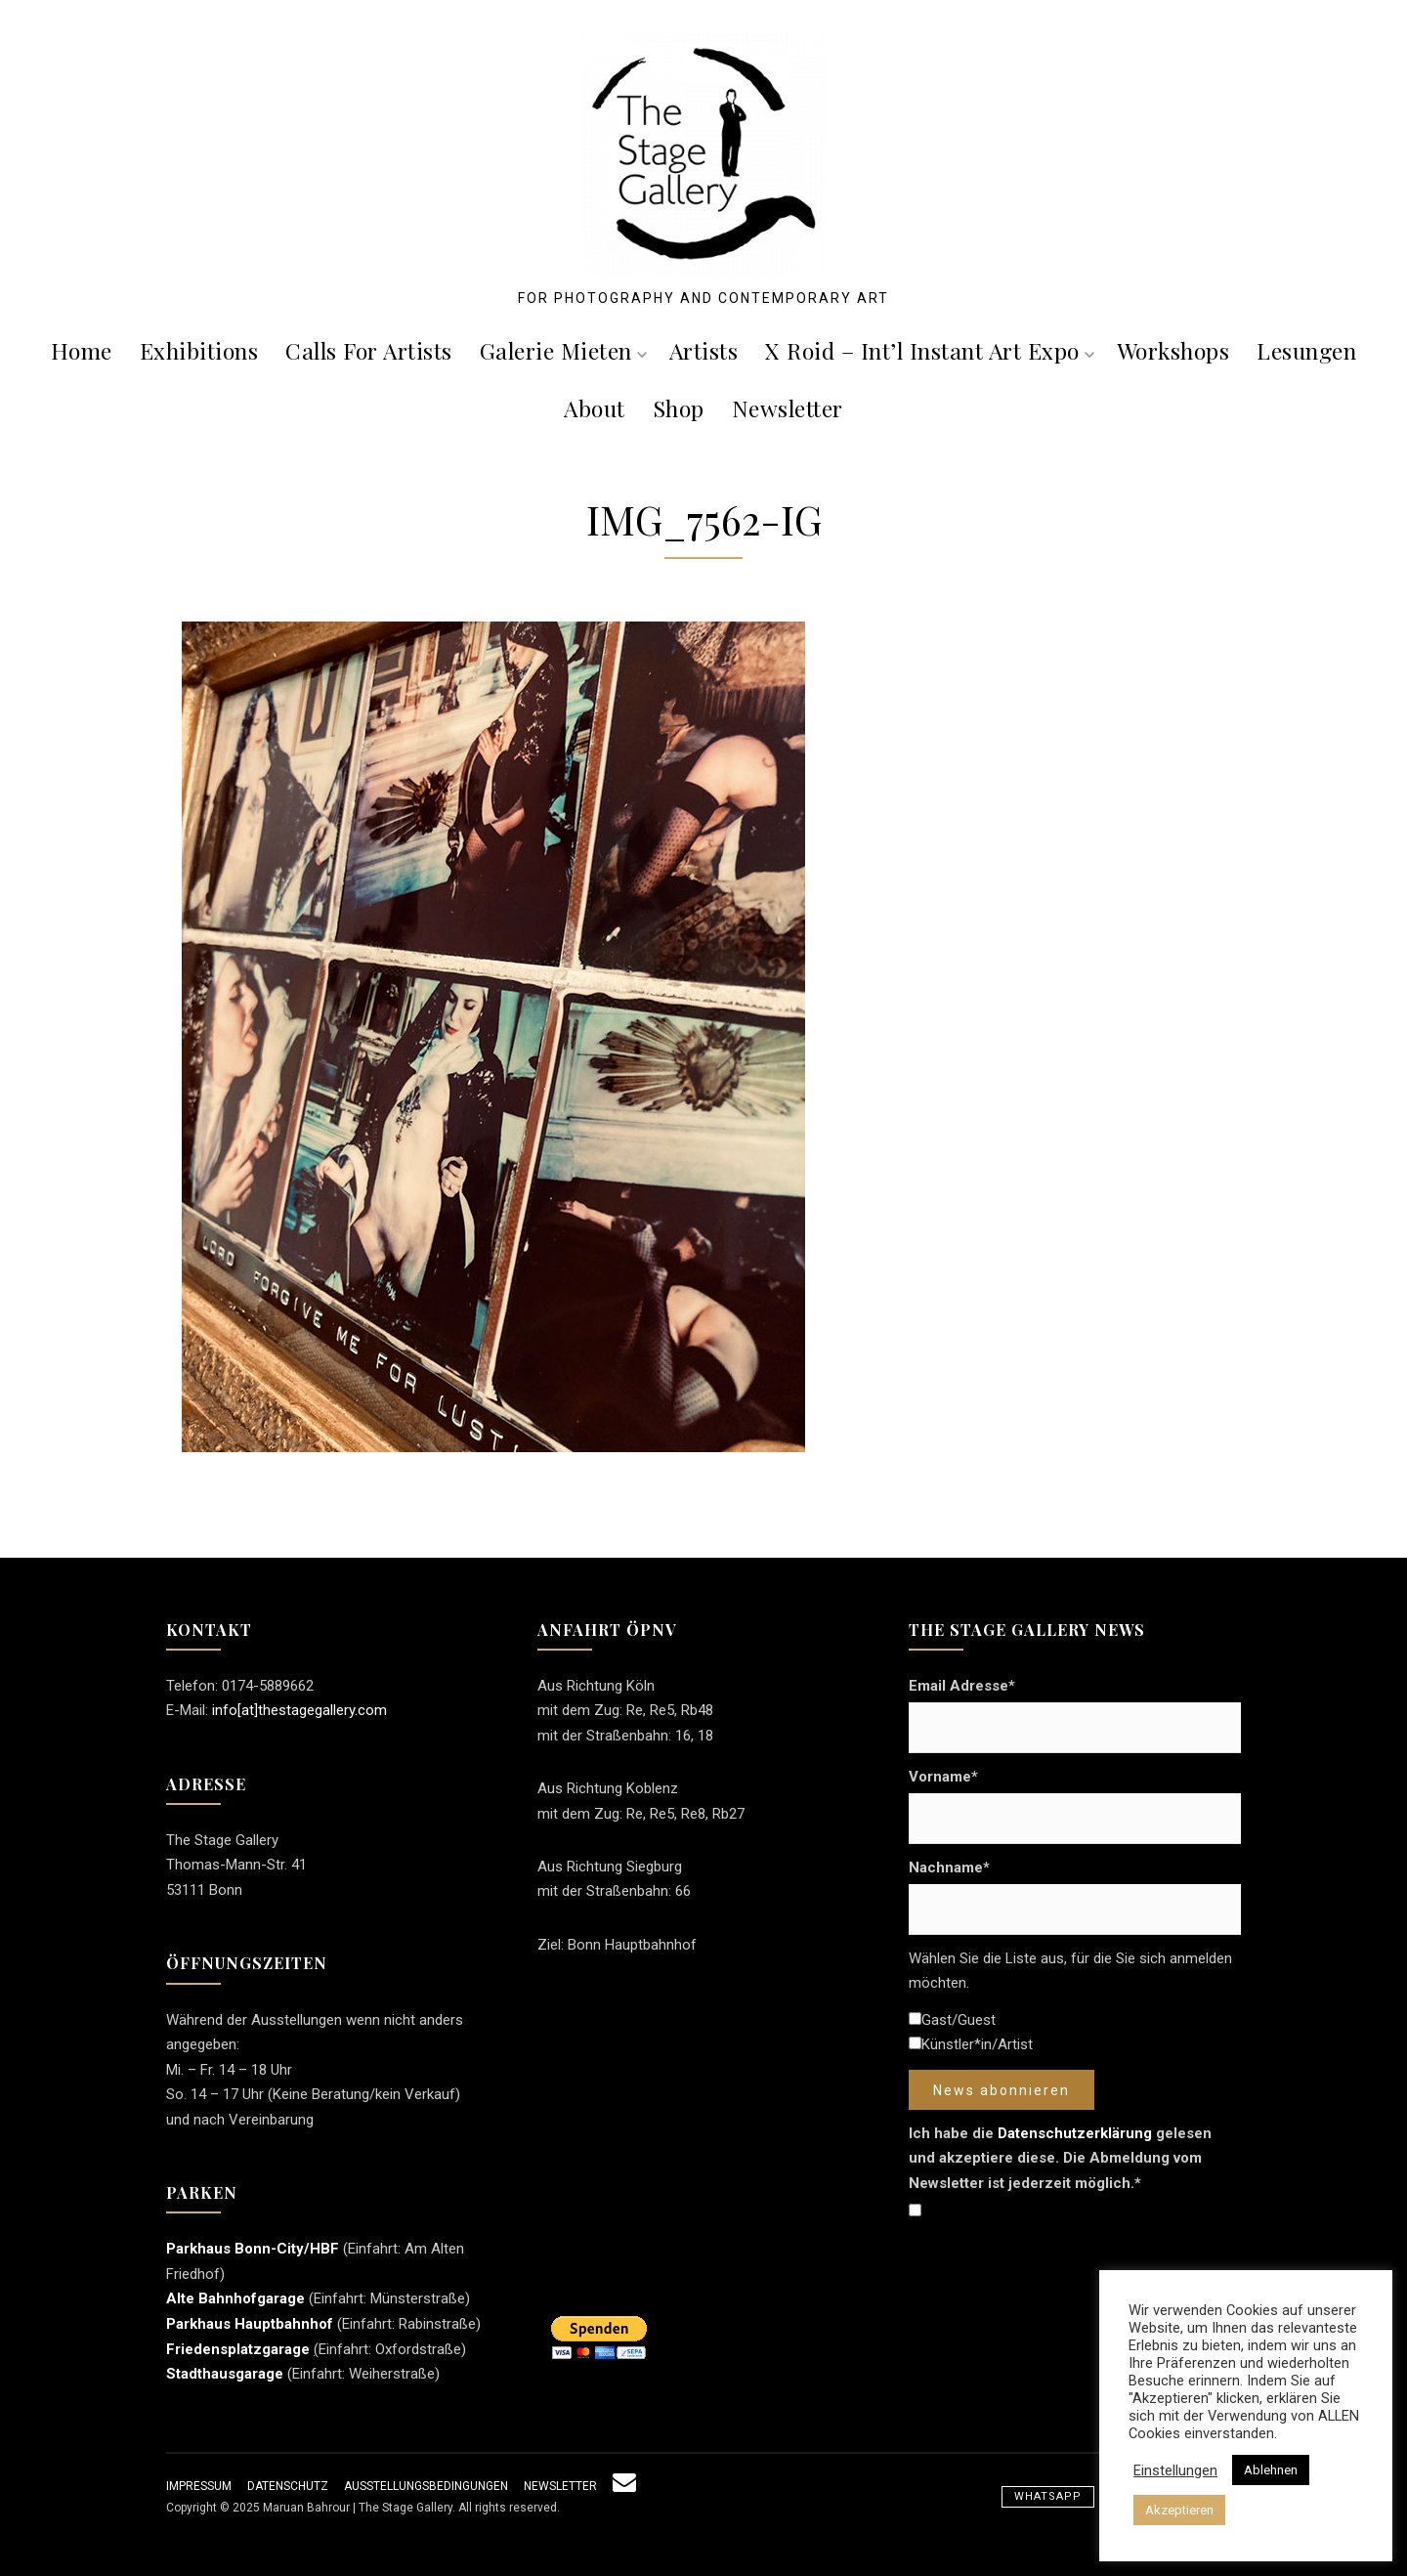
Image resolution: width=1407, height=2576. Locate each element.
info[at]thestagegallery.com (299, 1710)
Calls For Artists (368, 350)
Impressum (199, 2486)
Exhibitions (199, 350)
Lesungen (1306, 350)
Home (81, 350)
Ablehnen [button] (1271, 2470)
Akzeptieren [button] (1179, 2510)
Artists (704, 350)
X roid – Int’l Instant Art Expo (929, 350)
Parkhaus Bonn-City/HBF (252, 2248)
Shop (678, 408)
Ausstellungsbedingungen (426, 2486)
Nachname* (949, 1867)
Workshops (1173, 350)
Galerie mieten (563, 350)
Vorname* (943, 1776)
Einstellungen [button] (1175, 2470)
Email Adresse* (962, 1686)
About (594, 408)
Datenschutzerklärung (1075, 2133)
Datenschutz (287, 2486)
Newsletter (787, 408)
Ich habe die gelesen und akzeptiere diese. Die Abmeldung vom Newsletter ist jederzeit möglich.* (1060, 2158)
